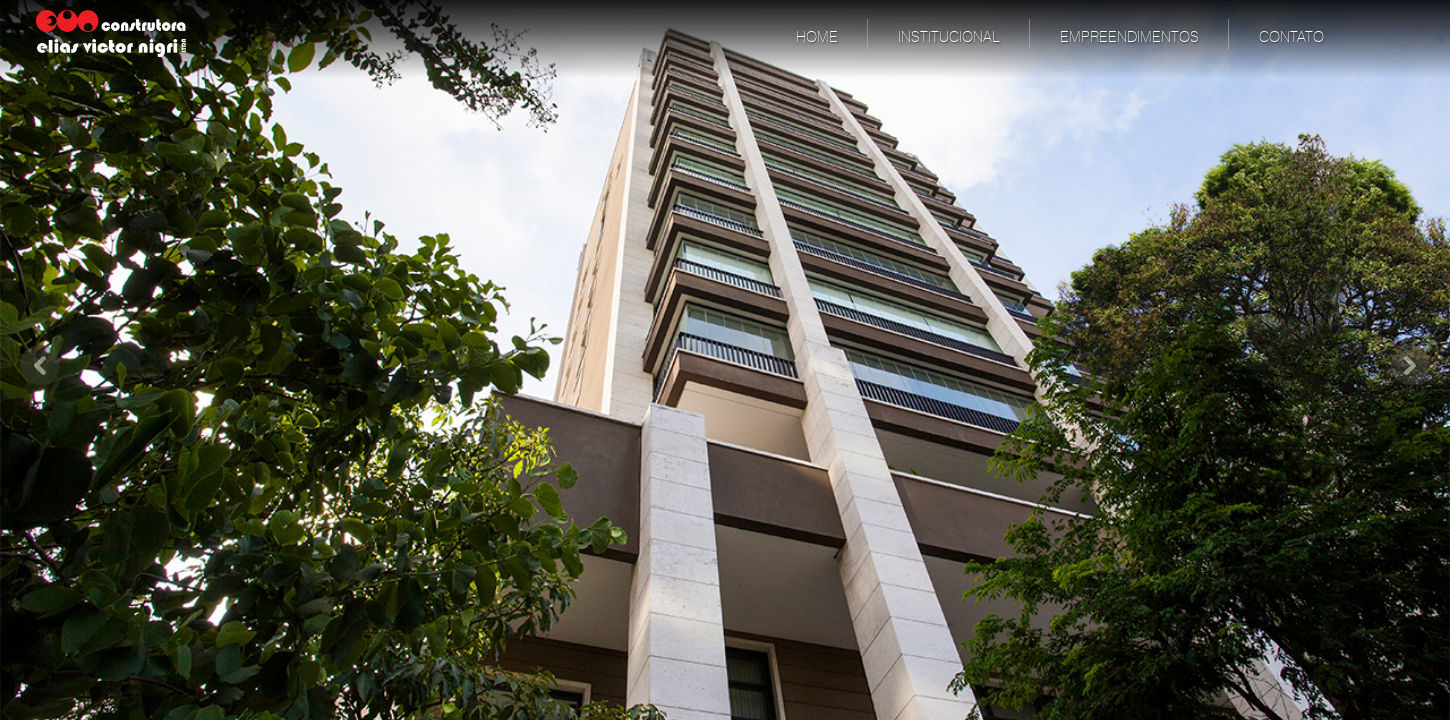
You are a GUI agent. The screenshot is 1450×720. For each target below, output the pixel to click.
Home (817, 37)
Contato (1291, 37)
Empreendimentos (1129, 37)
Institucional (949, 37)
